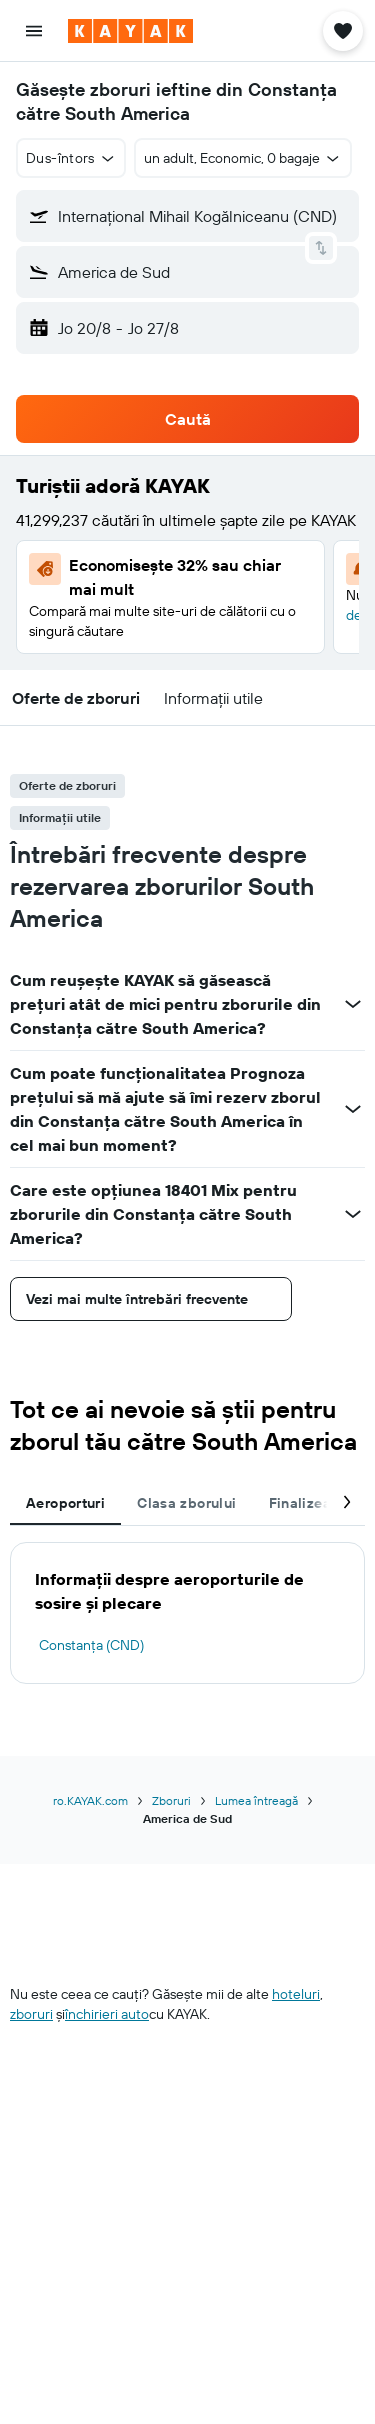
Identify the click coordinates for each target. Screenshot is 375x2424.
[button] (34, 31)
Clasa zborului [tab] (186, 1503)
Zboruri (171, 1800)
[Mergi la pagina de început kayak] (130, 31)
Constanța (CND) (91, 1645)
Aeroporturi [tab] (65, 1503)
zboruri (31, 2014)
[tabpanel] (187, 1613)
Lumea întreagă (256, 1800)
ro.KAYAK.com (90, 1800)
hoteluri (296, 1994)
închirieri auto (107, 2014)
